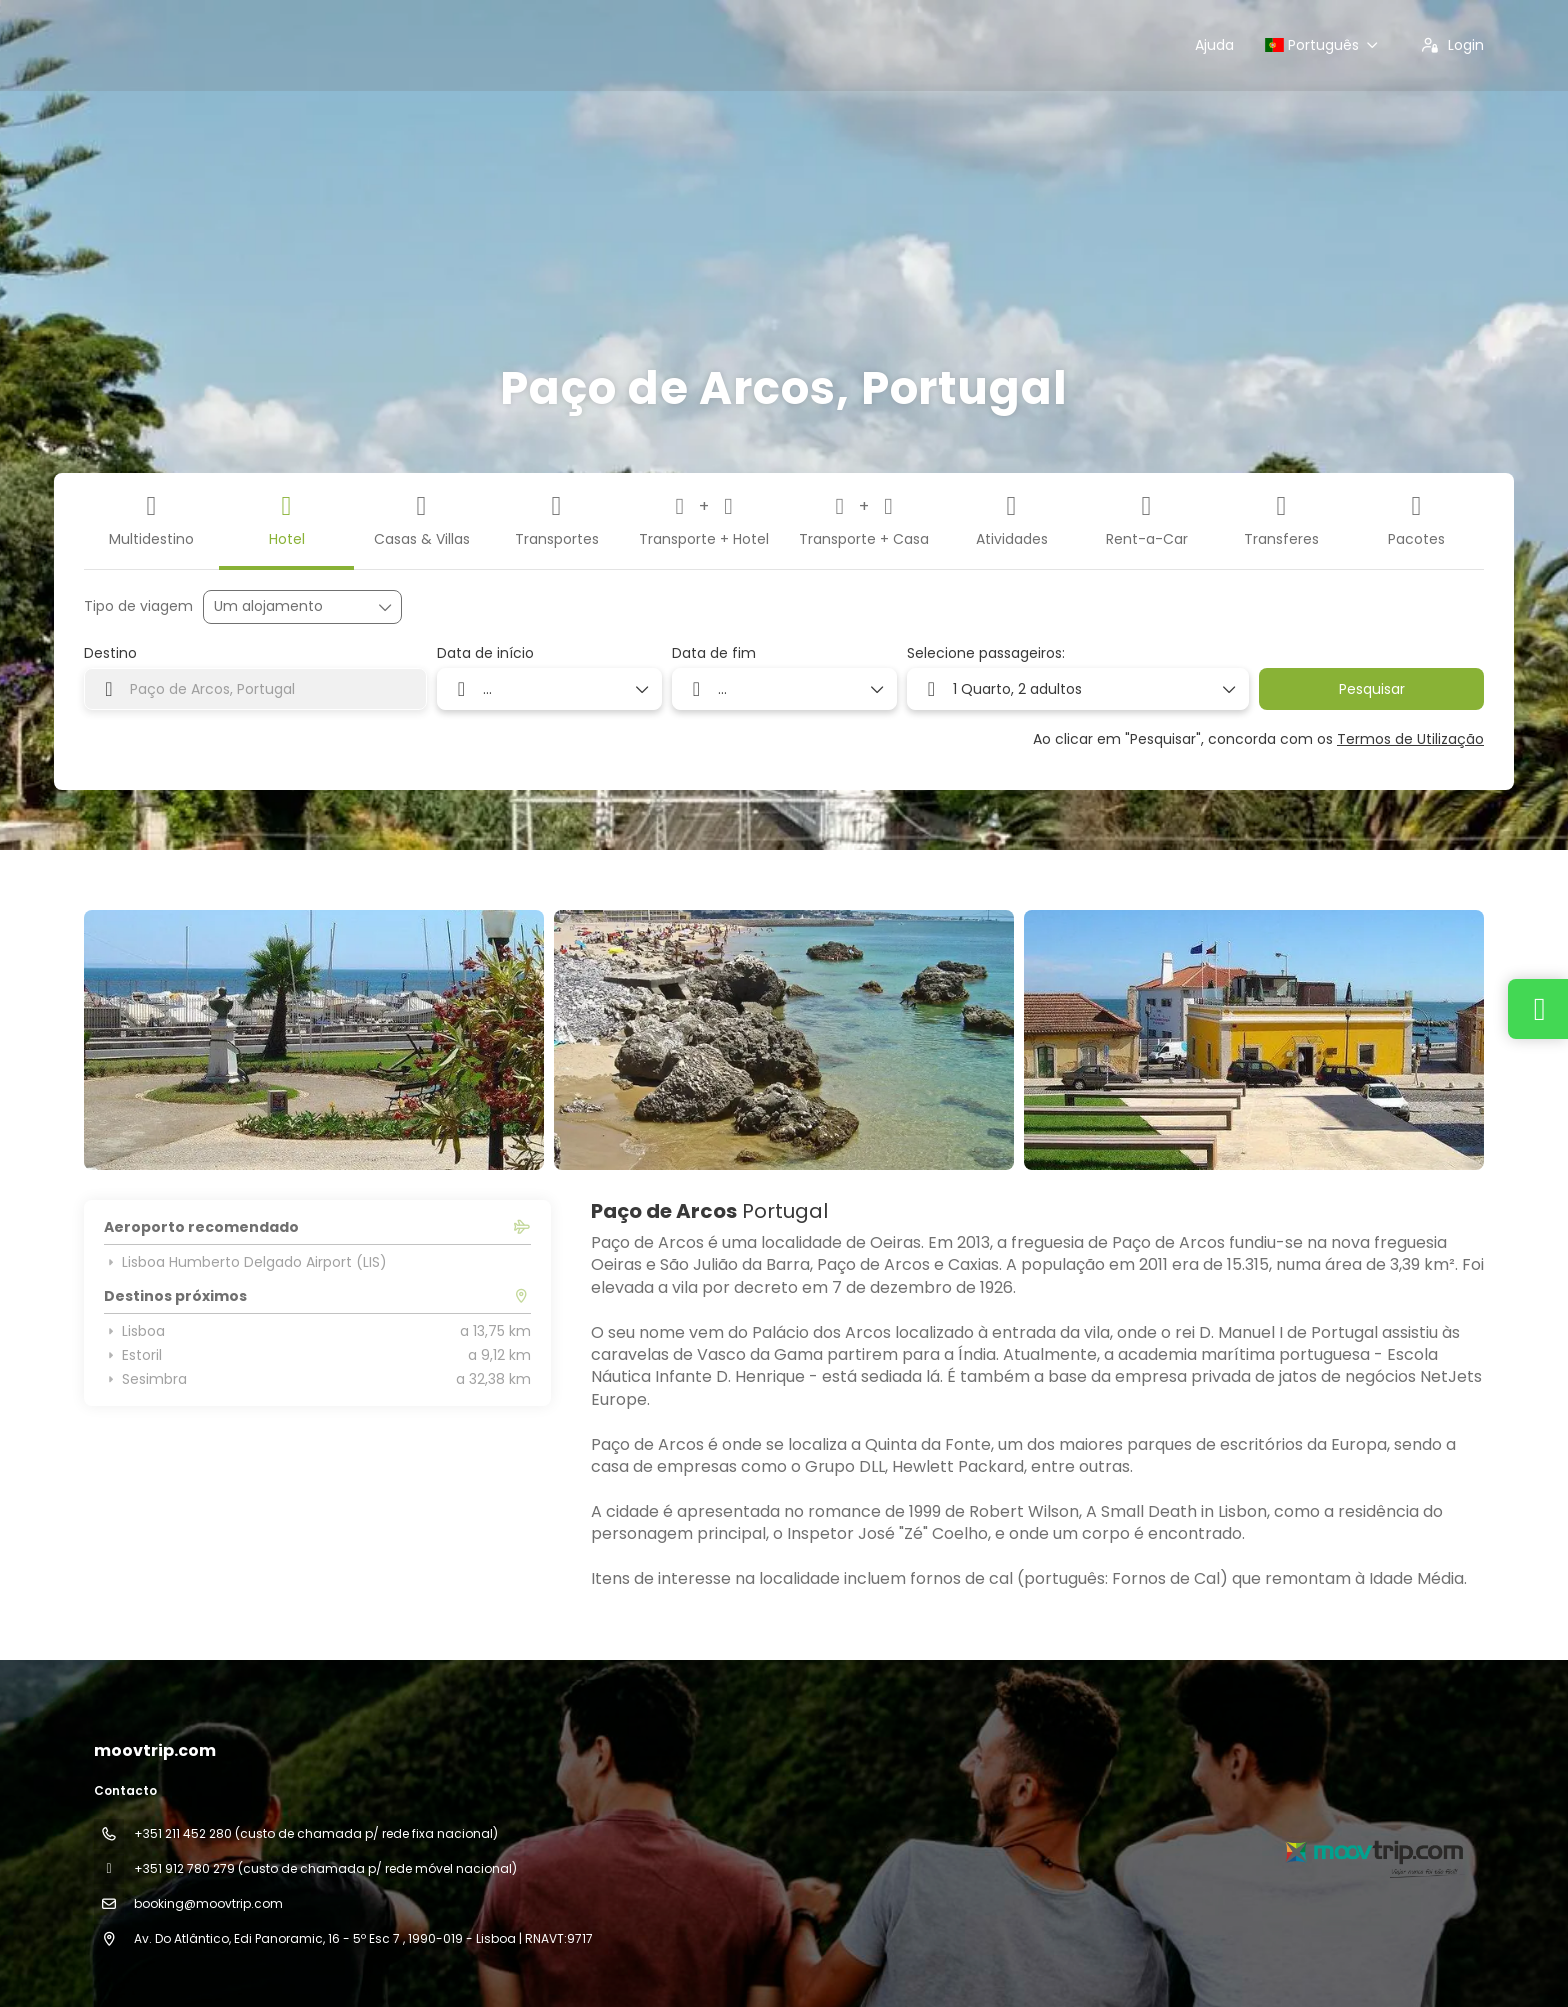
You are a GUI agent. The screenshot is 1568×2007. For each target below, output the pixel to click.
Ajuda (1214, 45)
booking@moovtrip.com (208, 1903)
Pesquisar (1372, 689)
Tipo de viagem (138, 606)
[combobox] (255, 689)
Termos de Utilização (1410, 739)
